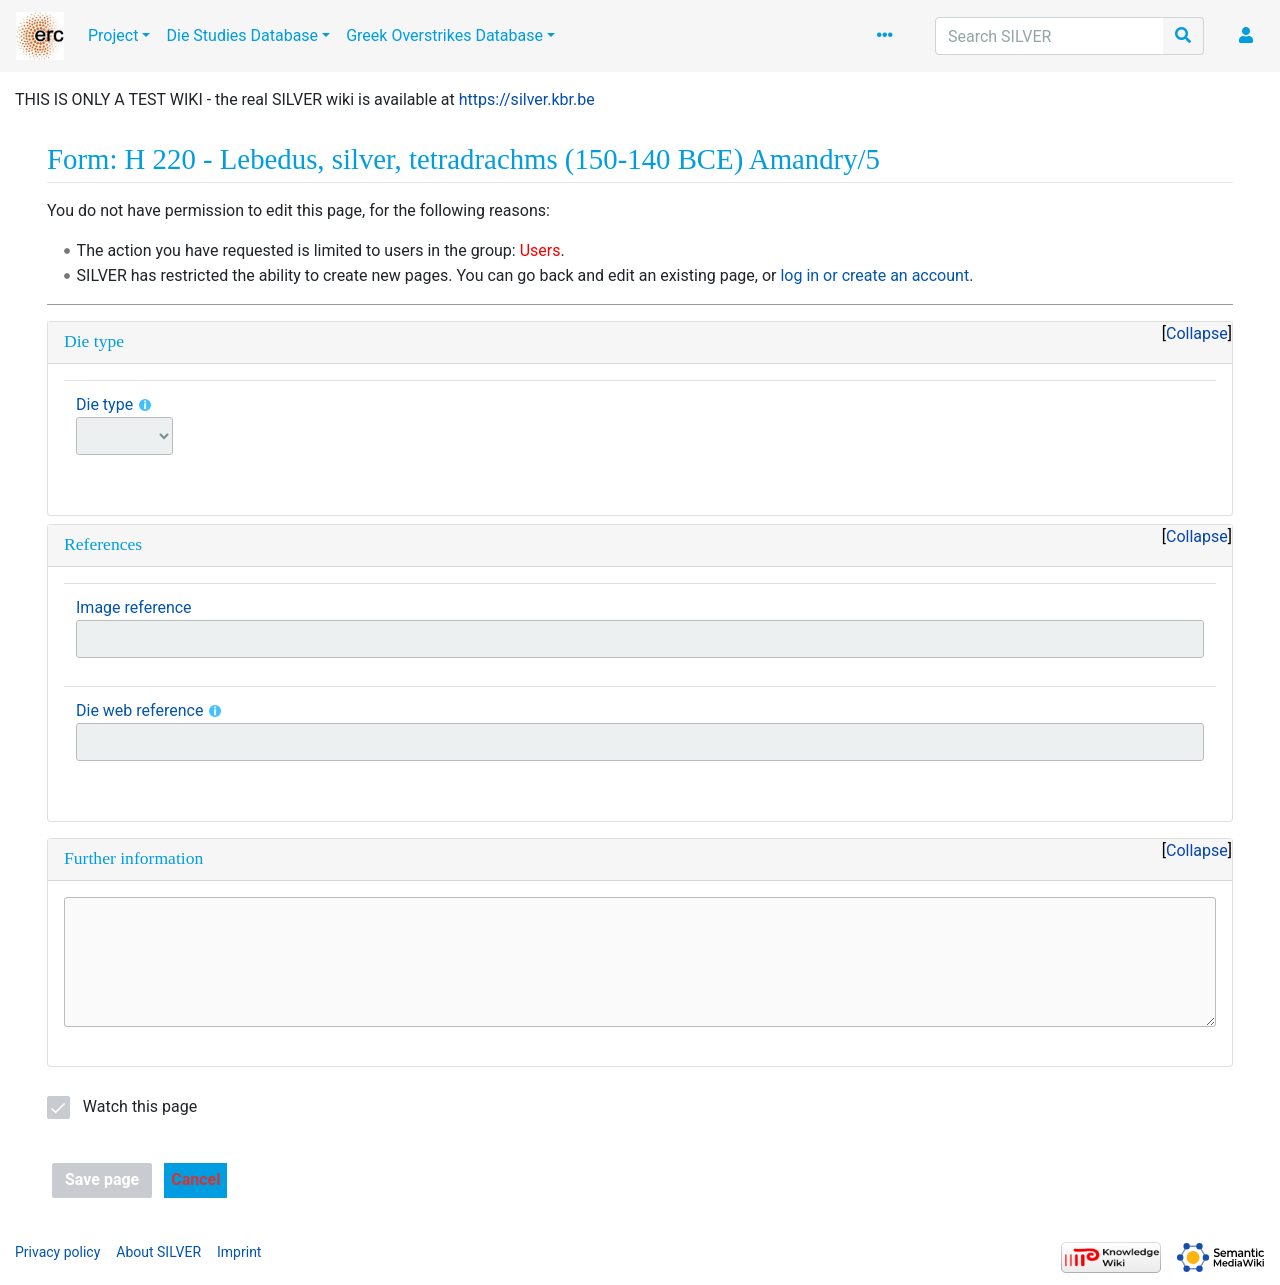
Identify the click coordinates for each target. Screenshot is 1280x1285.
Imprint (239, 1252)
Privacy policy (57, 1252)
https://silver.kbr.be (527, 99)
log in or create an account (874, 275)
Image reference (134, 607)
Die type (104, 404)
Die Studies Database (242, 35)
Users (540, 250)
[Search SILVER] (1049, 36)
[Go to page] (1183, 36)
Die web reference (139, 710)
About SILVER (158, 1252)
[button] (195, 1180)
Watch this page (140, 1106)
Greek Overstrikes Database (444, 35)
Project (113, 35)
